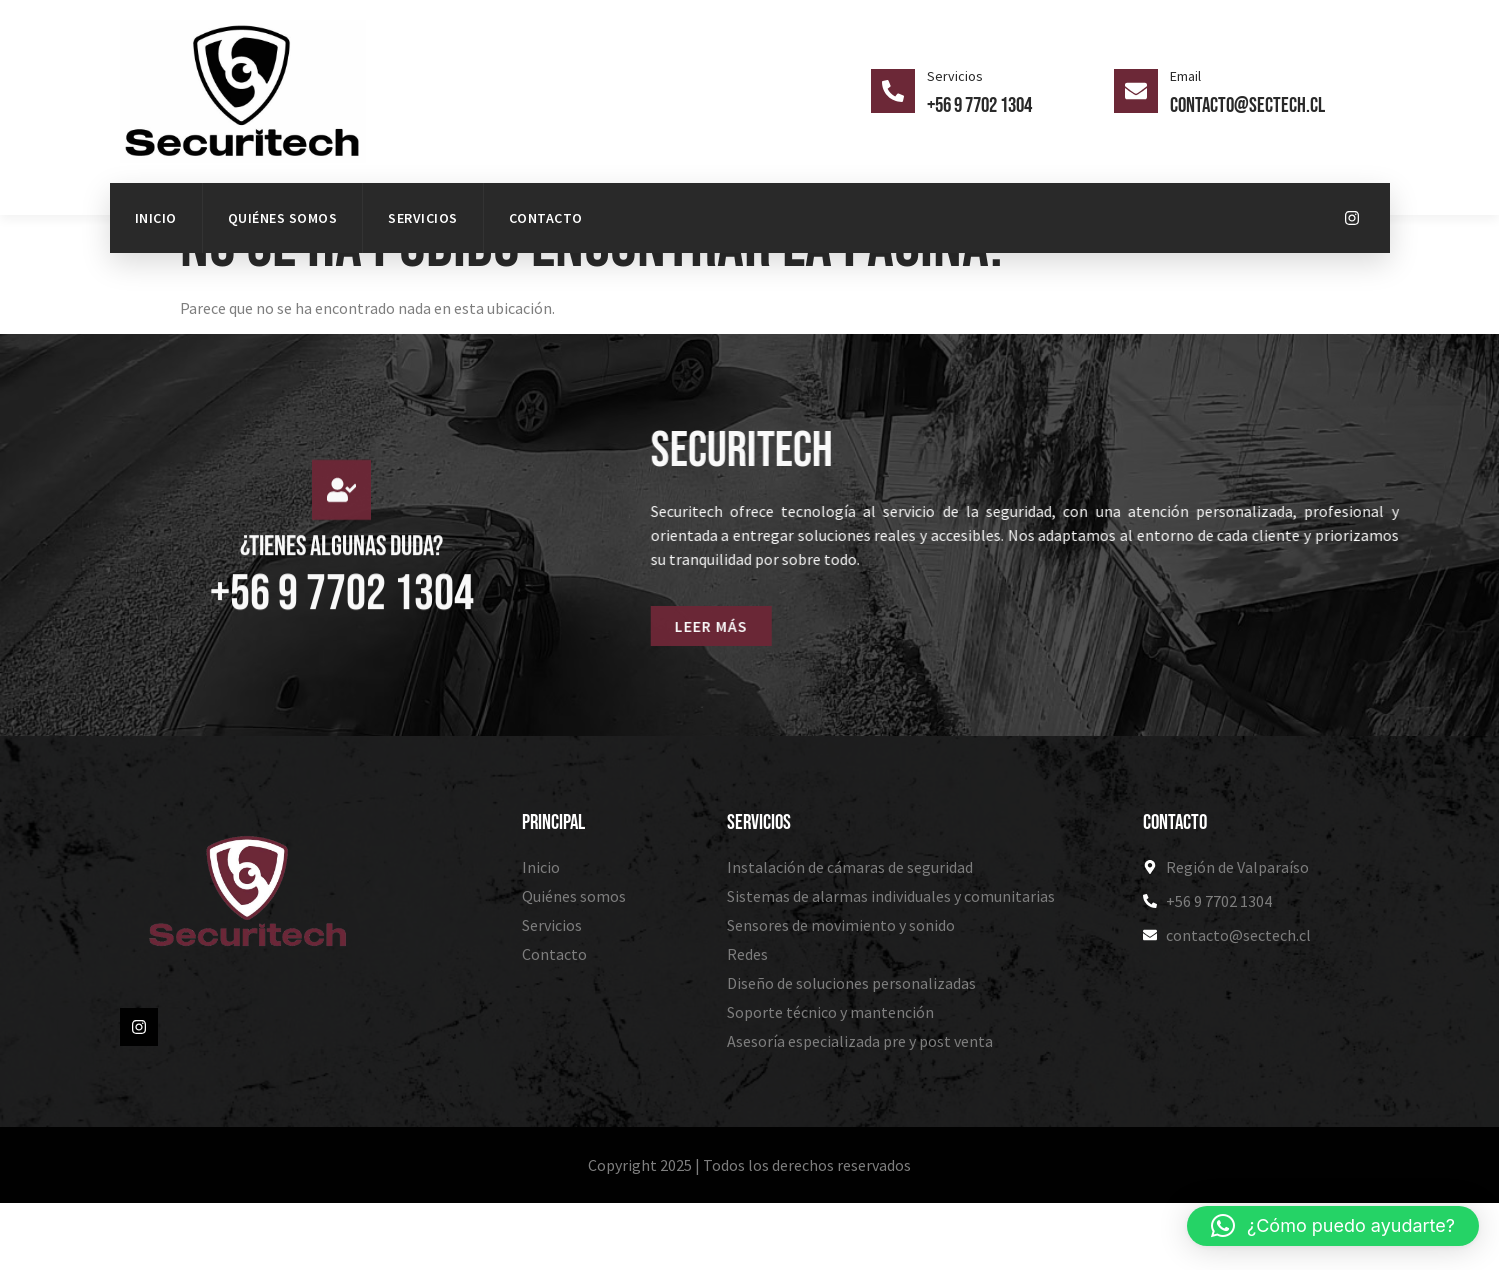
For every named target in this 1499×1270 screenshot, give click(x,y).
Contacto (546, 218)
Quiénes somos (283, 218)
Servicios (423, 218)
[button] (1333, 1226)
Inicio (156, 218)
